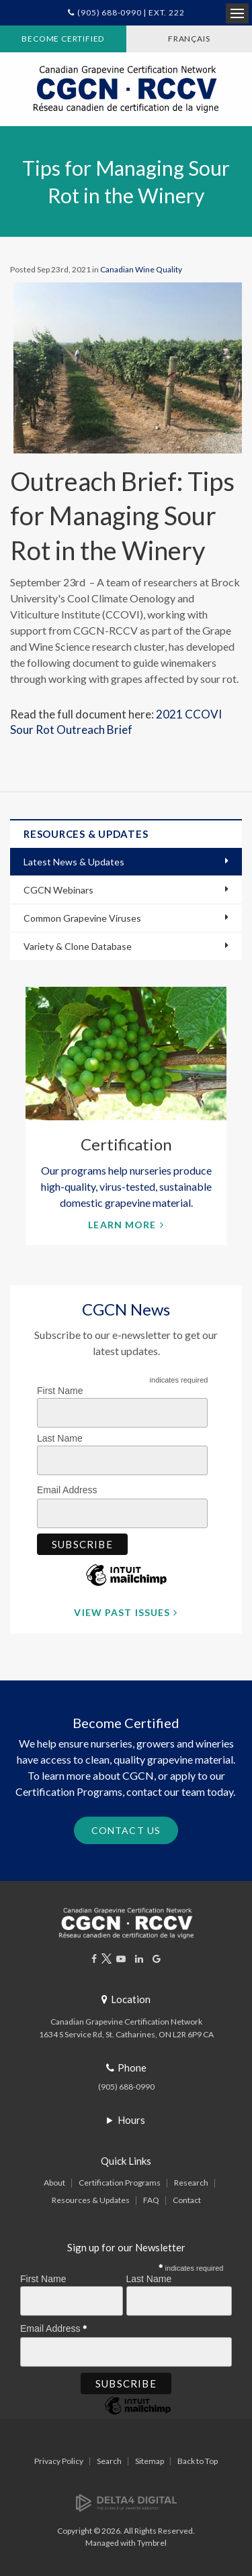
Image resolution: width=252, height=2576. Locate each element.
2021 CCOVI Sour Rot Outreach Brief (116, 722)
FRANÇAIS (189, 39)
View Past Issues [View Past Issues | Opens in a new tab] (122, 1612)
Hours (131, 2120)
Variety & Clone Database (78, 946)
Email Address (70, 1488)
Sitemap (149, 2461)
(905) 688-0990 (126, 2087)
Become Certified (63, 39)
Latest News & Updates (74, 861)
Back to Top (197, 2461)
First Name (60, 1390)
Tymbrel (152, 2543)
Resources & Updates (91, 2200)
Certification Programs (120, 2183)
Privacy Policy (58, 2461)
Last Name (60, 1438)
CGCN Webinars (58, 890)
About (54, 2183)
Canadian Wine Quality (141, 269)
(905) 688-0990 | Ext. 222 (130, 12)
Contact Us (126, 1830)
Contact (187, 2200)
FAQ (151, 2200)
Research (191, 2183)
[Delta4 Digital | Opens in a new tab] (126, 2502)
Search (109, 2461)
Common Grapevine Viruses (82, 918)
